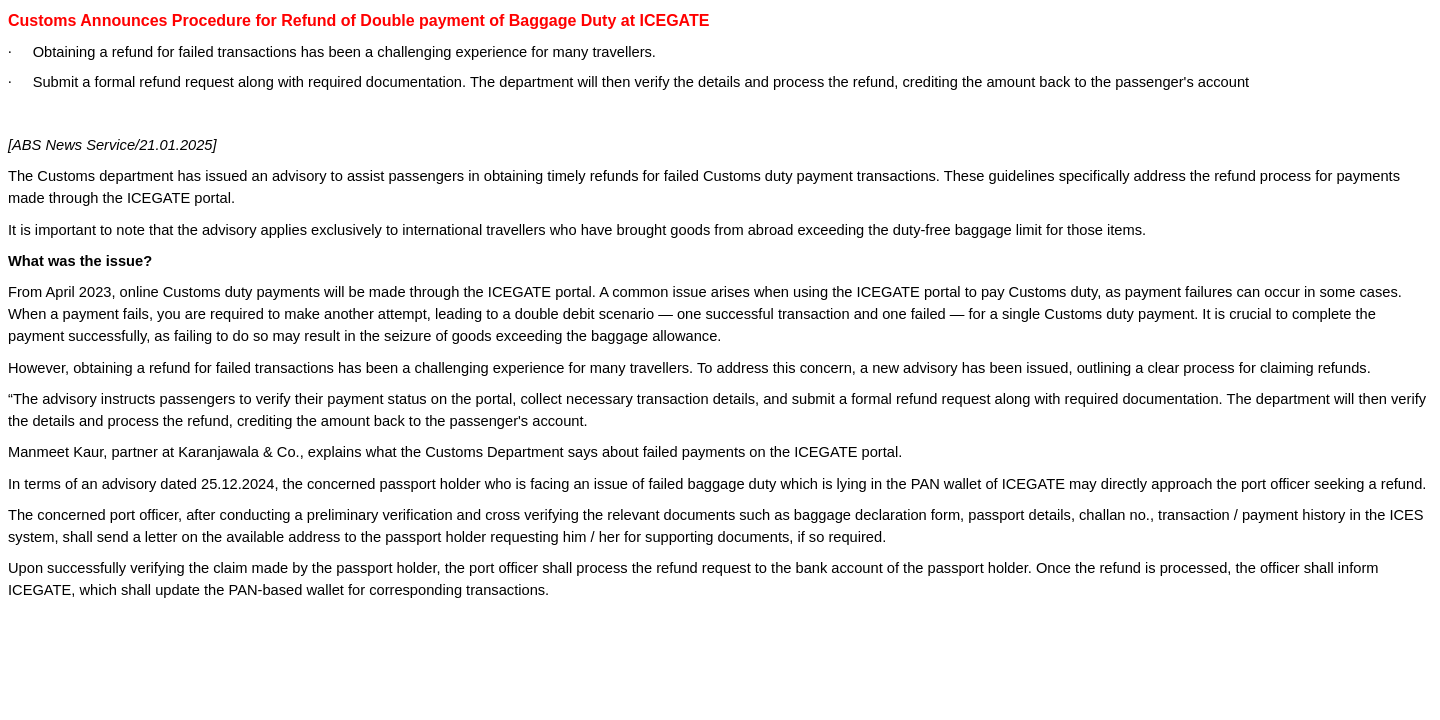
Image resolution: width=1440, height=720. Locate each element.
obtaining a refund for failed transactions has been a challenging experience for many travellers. (383, 368)
